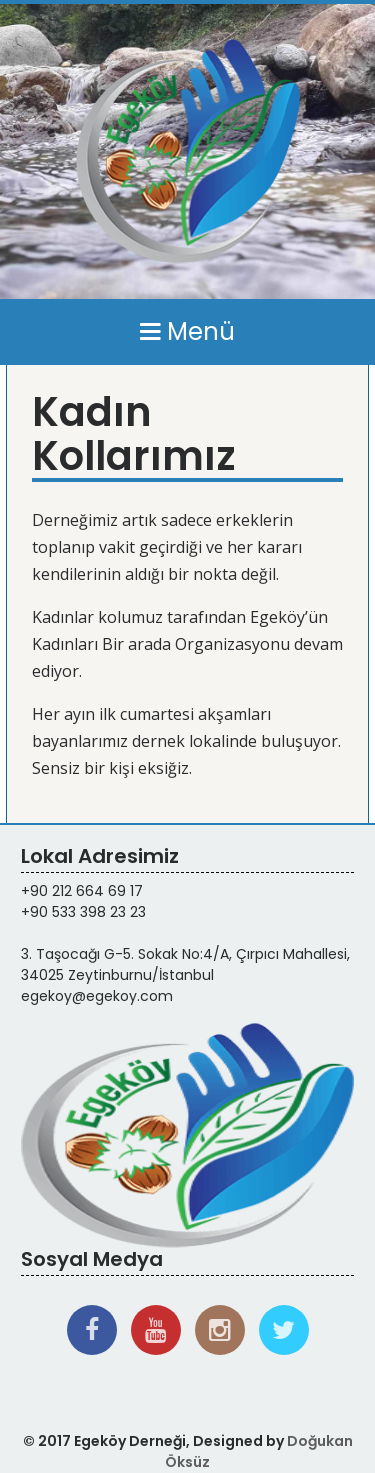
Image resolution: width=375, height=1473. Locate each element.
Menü (187, 331)
